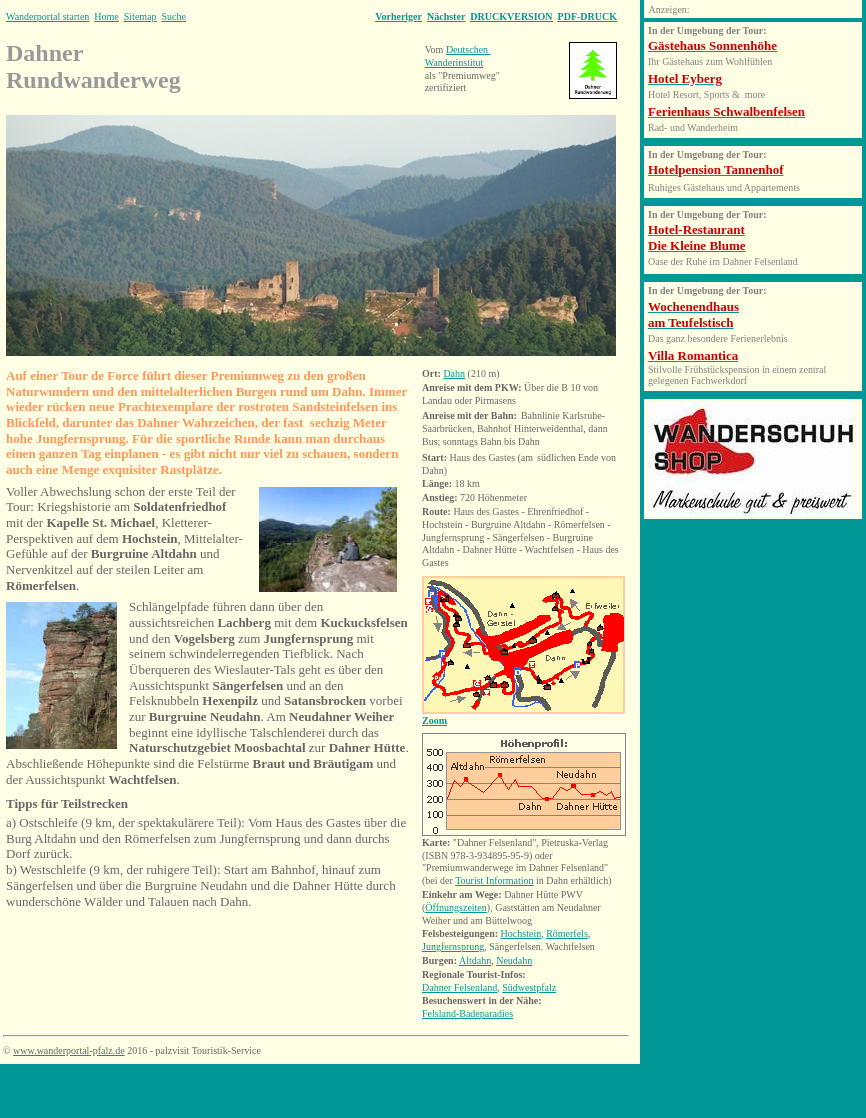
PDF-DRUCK (587, 16)
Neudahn (514, 960)
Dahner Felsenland (459, 987)
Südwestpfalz (529, 987)
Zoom (434, 720)
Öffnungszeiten (455, 907)
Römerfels (567, 933)
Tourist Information (494, 880)
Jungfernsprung (453, 946)
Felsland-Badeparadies (467, 1013)
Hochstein (521, 933)
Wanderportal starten (47, 16)
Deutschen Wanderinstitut (458, 56)
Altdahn (475, 960)
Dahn (454, 373)
